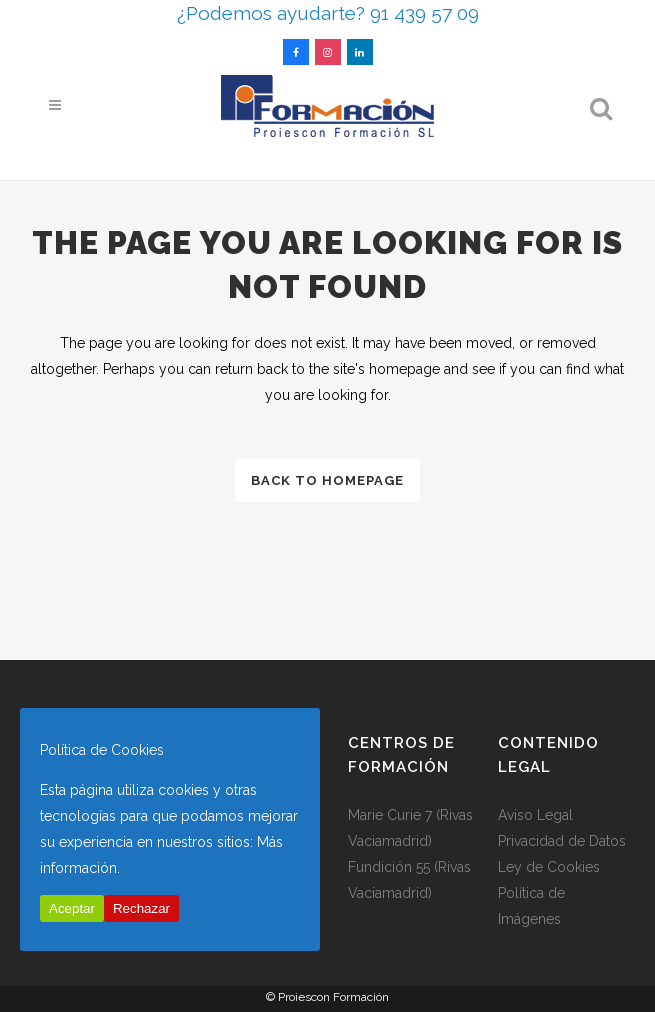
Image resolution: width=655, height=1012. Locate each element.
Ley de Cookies (549, 867)
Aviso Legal (535, 815)
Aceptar (72, 908)
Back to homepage (327, 480)
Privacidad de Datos (562, 841)
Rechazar (141, 908)
